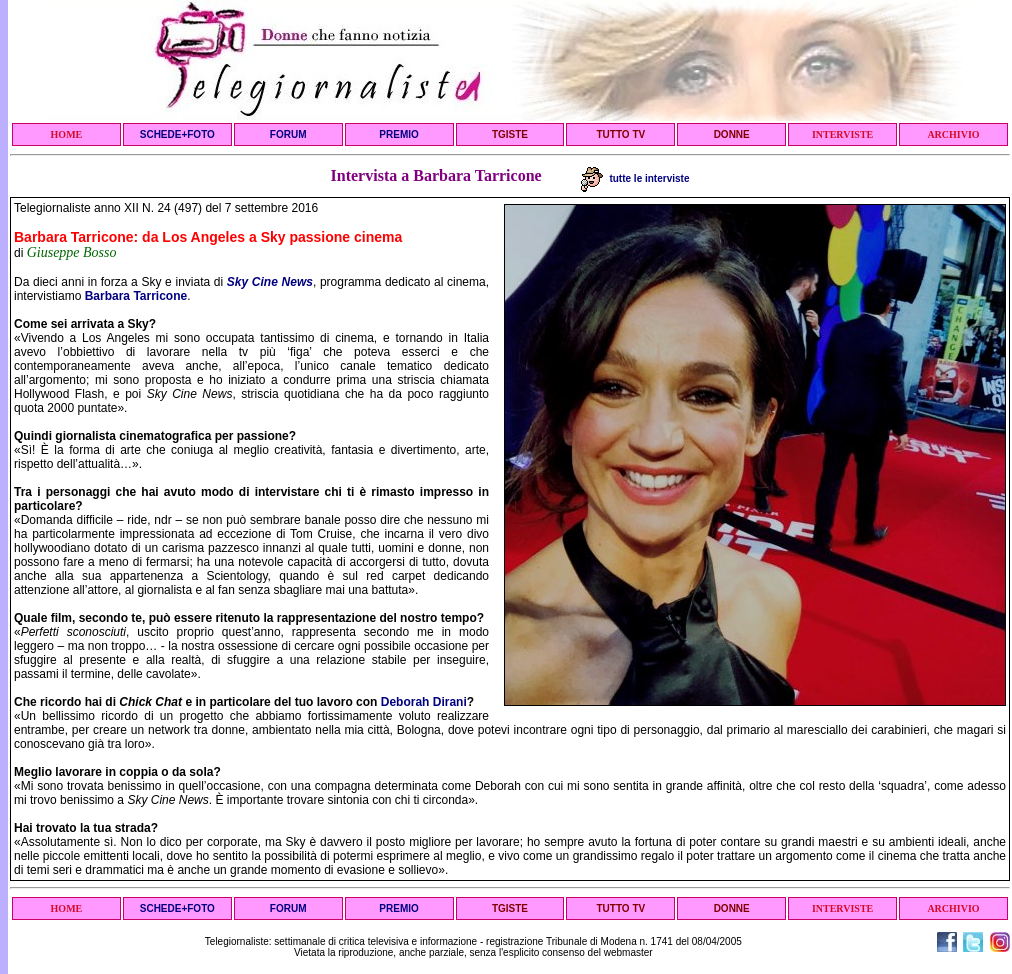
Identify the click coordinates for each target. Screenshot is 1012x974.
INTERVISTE (842, 134)
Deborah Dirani (424, 702)
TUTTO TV (620, 134)
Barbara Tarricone (136, 296)
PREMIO (398, 134)
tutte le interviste (635, 178)
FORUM (288, 134)
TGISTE (510, 134)
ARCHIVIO (953, 134)
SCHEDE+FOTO (177, 134)
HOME (67, 134)
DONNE (732, 134)
